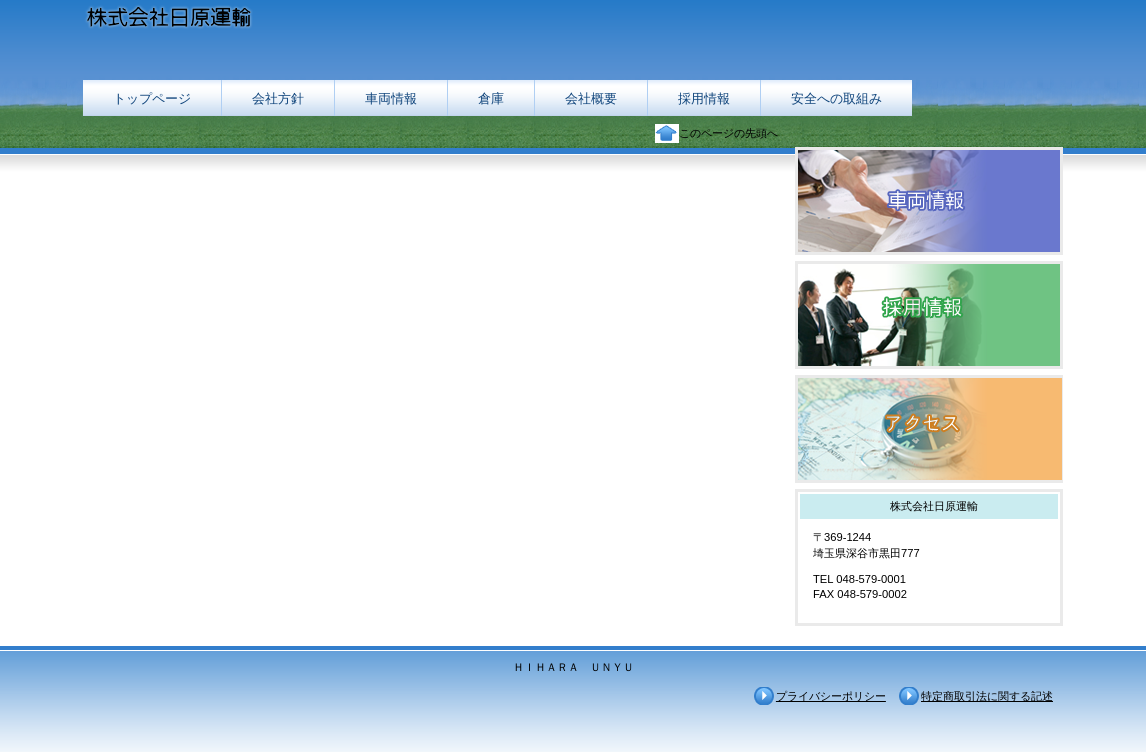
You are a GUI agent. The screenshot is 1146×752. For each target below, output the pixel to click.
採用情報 (929, 315)
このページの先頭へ (728, 133)
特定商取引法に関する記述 (987, 696)
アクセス (929, 429)
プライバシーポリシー (831, 696)
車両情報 (929, 201)
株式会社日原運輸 (283, 20)
